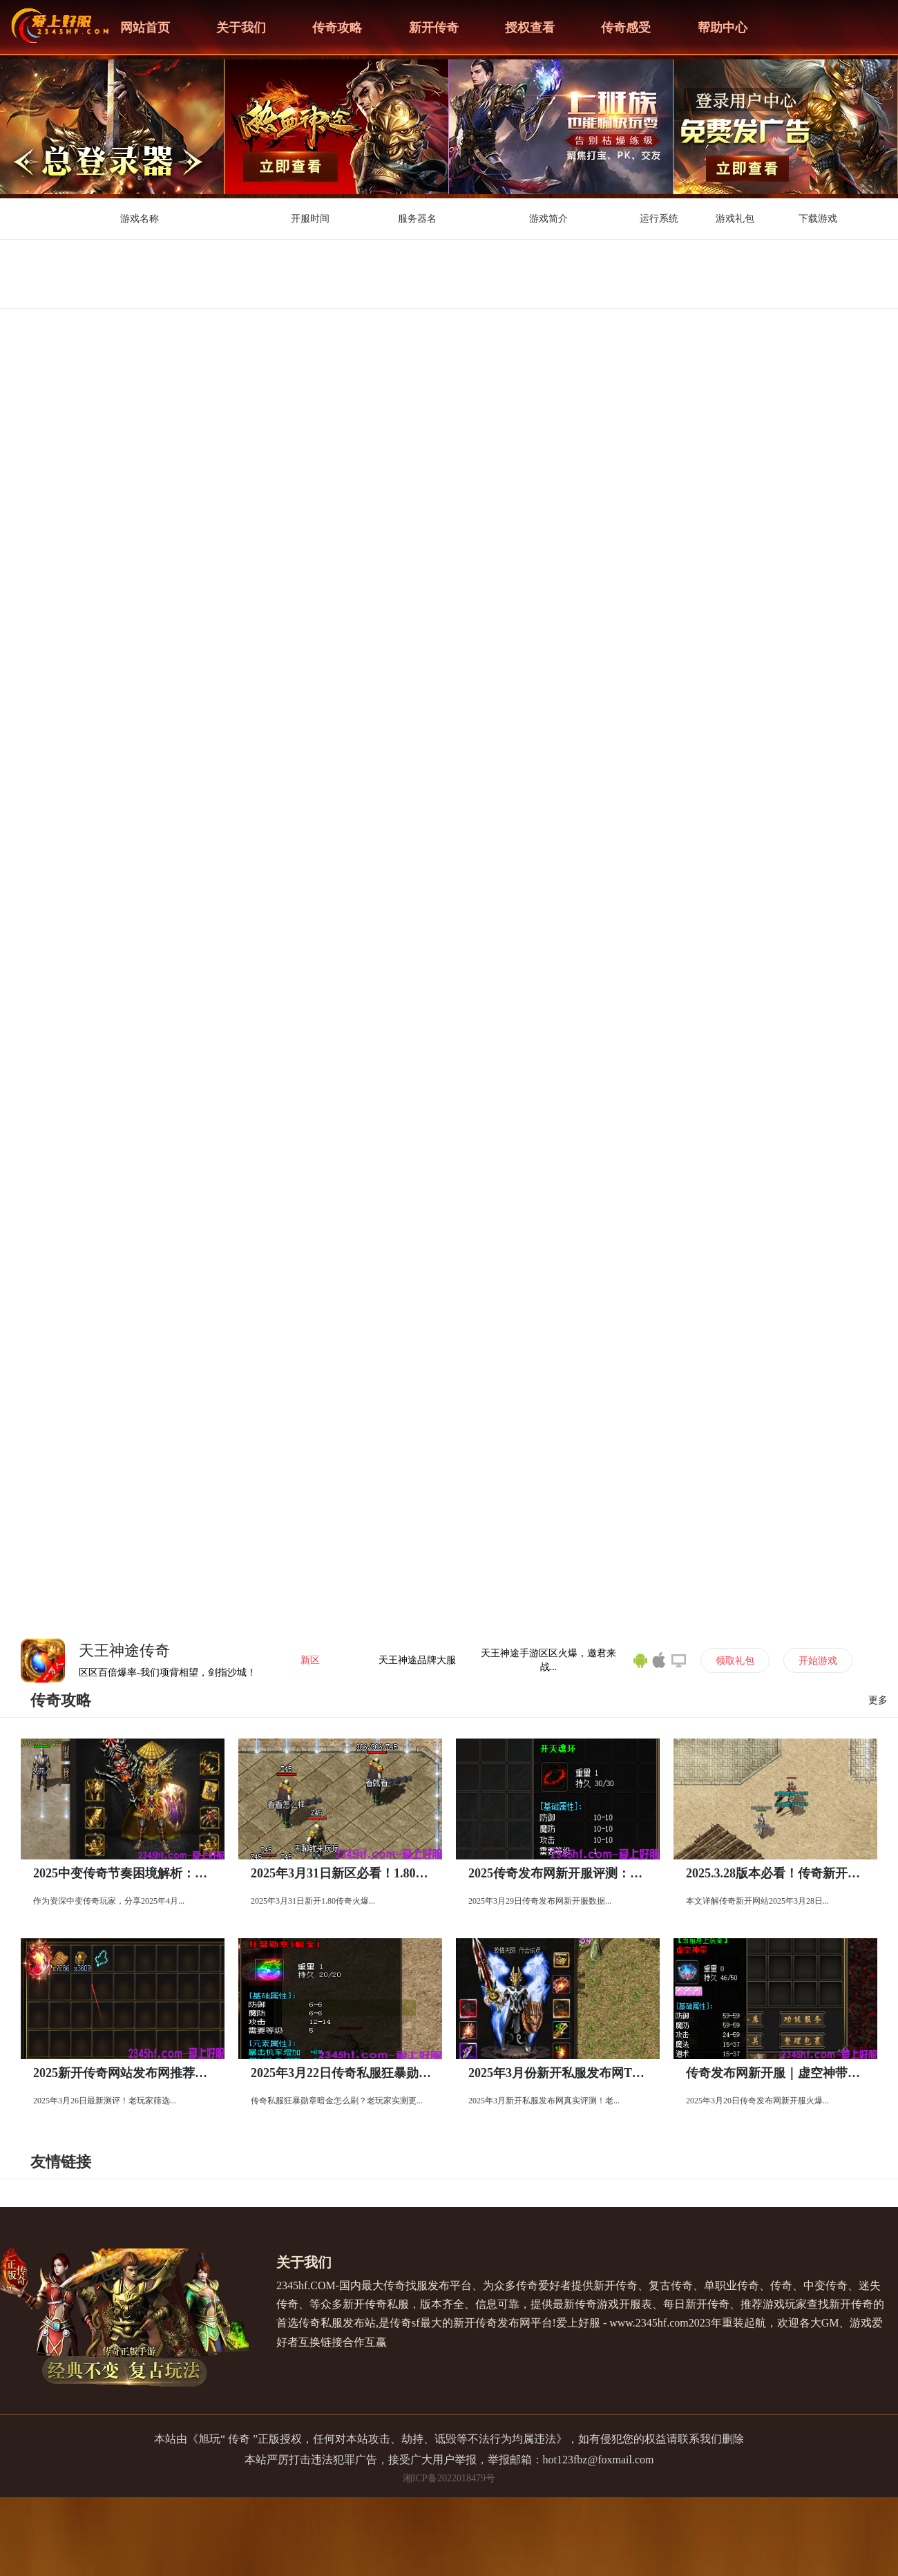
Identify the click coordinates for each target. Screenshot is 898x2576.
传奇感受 (626, 28)
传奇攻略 (337, 28)
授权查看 (530, 28)
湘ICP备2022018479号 (449, 2478)
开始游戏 (818, 1661)
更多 (878, 1700)
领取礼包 (735, 1661)
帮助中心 (722, 28)
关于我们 (241, 28)
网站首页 (145, 28)
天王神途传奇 (124, 1650)
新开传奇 (434, 28)
